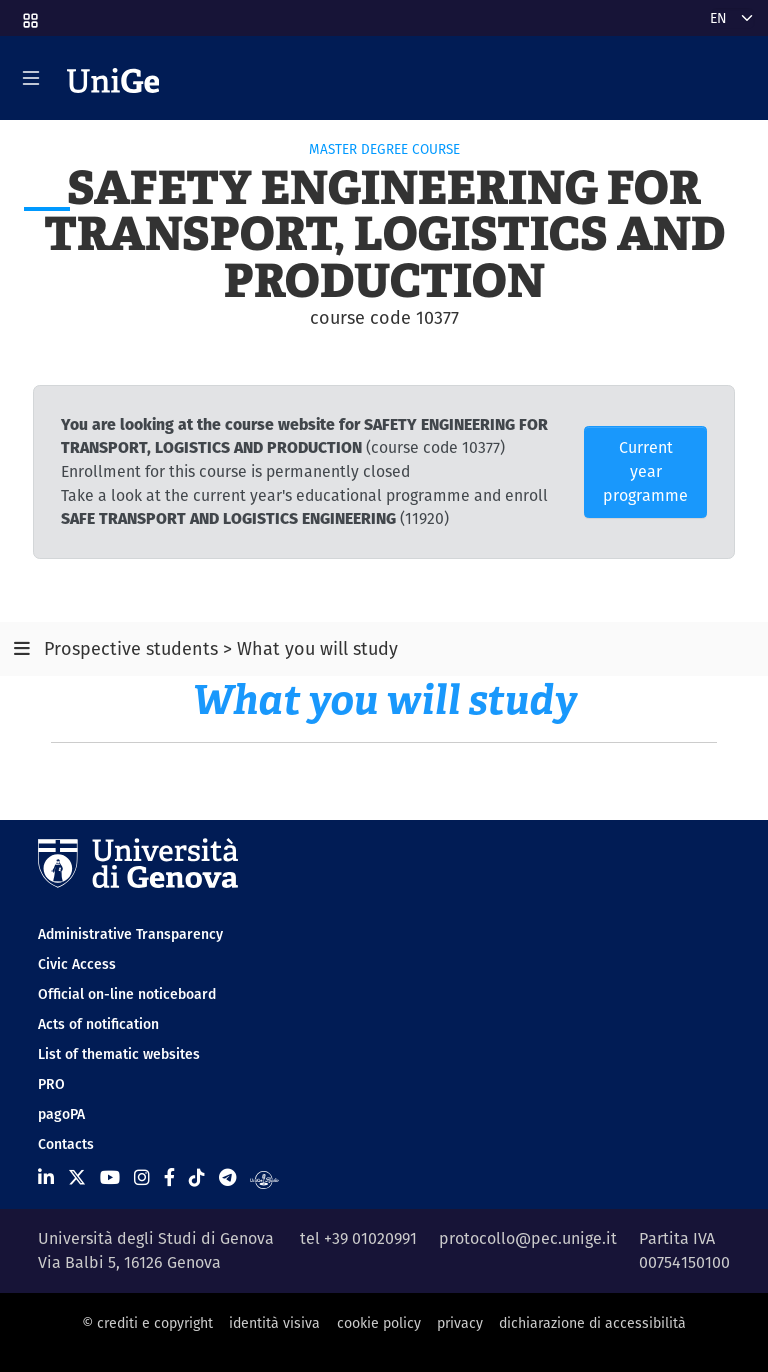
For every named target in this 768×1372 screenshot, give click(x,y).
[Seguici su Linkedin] (46, 1177)
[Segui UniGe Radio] (264, 1177)
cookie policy (379, 1323)
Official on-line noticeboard (127, 994)
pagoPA (61, 1114)
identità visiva (274, 1323)
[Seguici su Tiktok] (197, 1177)
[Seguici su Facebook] (169, 1177)
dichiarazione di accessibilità (592, 1323)
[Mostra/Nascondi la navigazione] (31, 78)
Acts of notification (98, 1024)
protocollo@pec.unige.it (528, 1238)
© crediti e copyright (147, 1323)
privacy (460, 1323)
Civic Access (77, 964)
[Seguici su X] (77, 1177)
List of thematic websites (119, 1054)
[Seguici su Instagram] (142, 1177)
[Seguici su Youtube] (110, 1177)
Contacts (66, 1144)
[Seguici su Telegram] (227, 1177)
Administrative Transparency (130, 934)
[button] (29, 14)
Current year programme (645, 471)
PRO (51, 1084)
